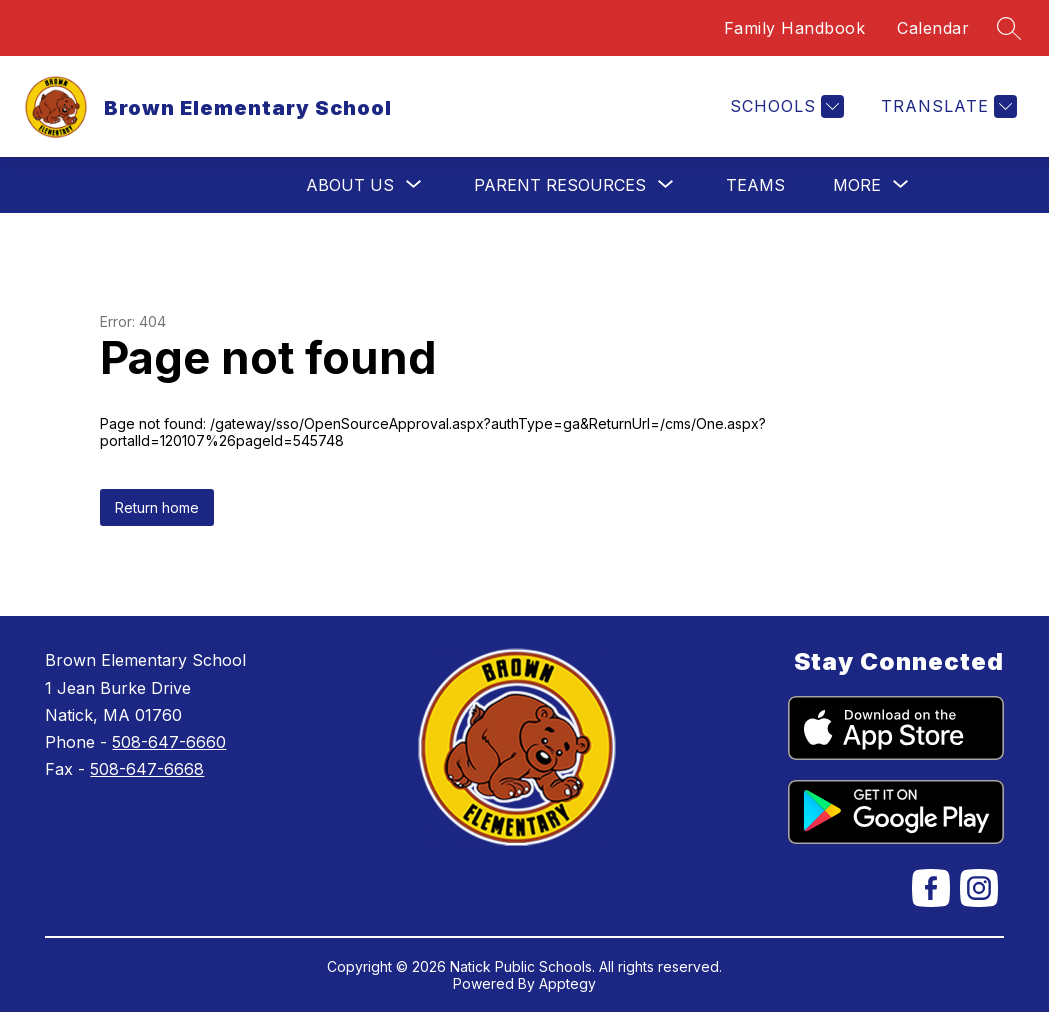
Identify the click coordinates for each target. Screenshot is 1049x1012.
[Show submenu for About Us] (350, 185)
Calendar (933, 28)
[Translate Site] (946, 106)
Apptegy (567, 983)
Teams (755, 185)
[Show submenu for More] (857, 185)
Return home (157, 507)
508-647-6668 (147, 769)
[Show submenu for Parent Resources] (560, 185)
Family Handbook (795, 28)
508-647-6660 (169, 742)
